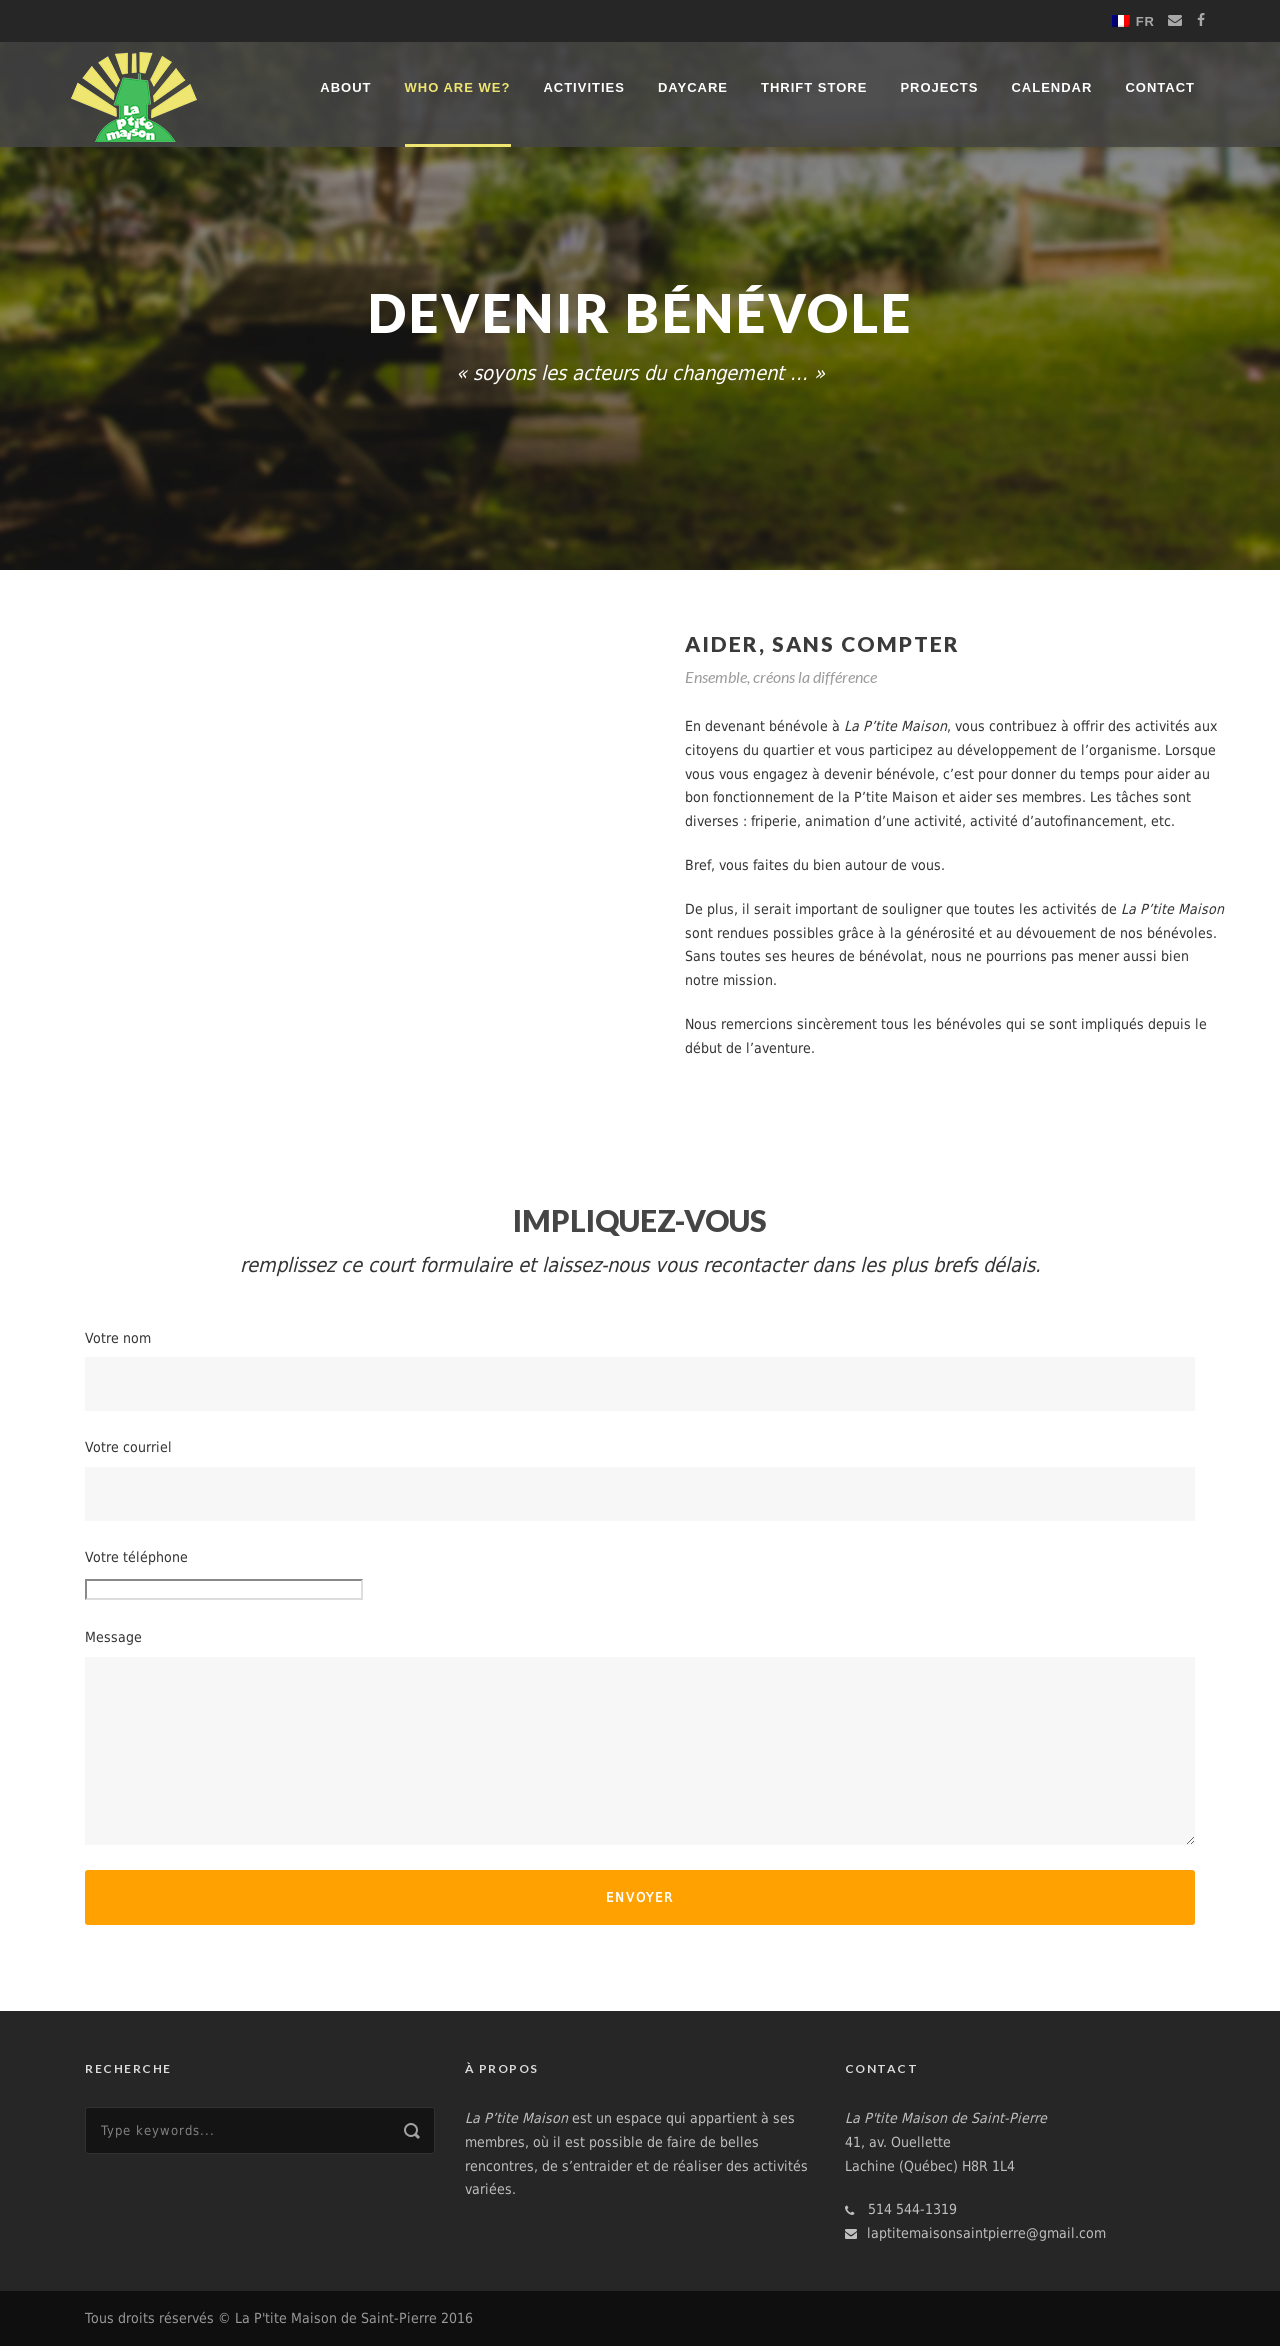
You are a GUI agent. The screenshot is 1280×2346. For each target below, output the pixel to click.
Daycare (693, 87)
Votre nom (640, 1371)
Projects (939, 87)
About (345, 87)
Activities (584, 87)
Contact (1160, 87)
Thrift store (814, 87)
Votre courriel (640, 1480)
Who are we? (458, 87)
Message (640, 1737)
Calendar (1051, 87)
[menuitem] (1133, 21)
